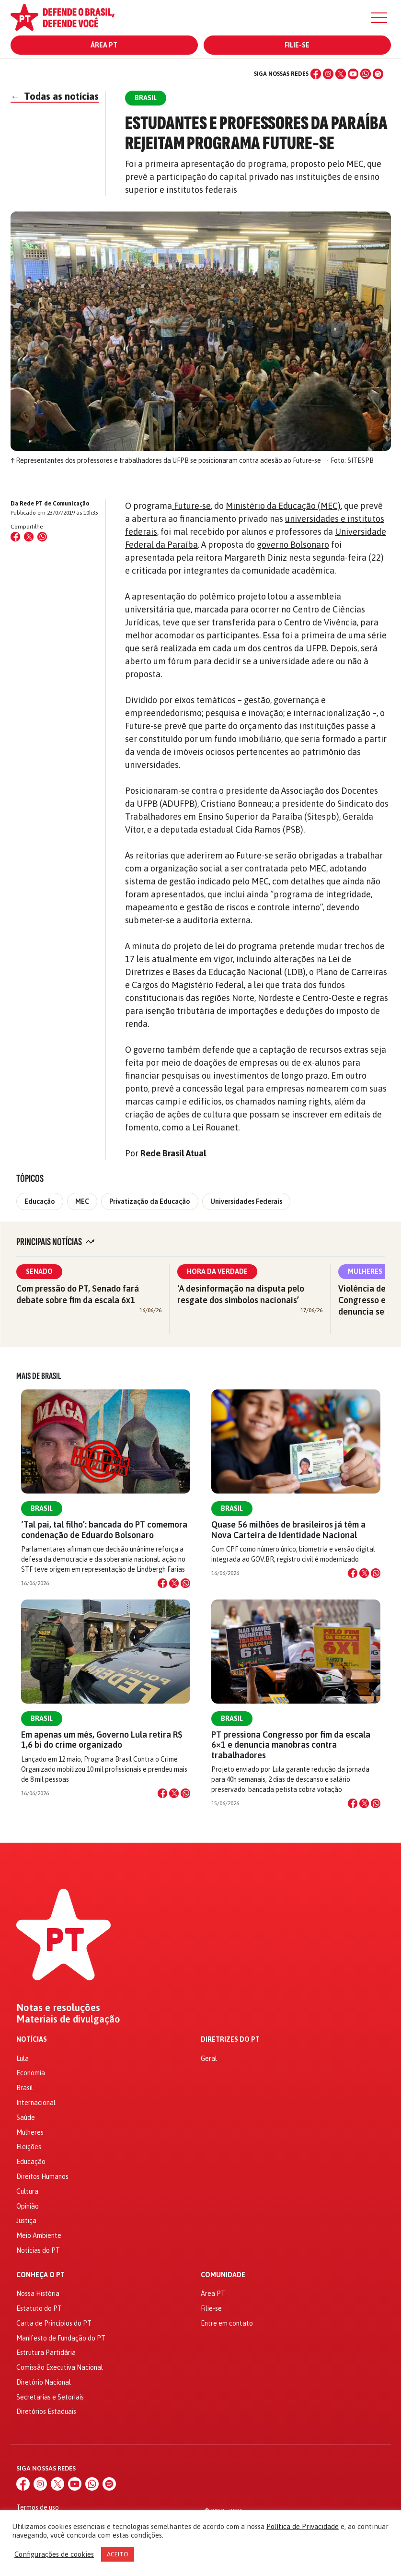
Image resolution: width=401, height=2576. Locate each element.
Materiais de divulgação (68, 2019)
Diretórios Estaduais (46, 2411)
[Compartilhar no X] (174, 1583)
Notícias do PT (38, 2250)
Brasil (42, 1508)
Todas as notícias (55, 96)
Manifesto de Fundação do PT (60, 2338)
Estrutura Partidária (46, 2352)
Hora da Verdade (217, 1271)
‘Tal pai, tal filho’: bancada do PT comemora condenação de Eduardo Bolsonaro (104, 1529)
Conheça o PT (40, 2275)
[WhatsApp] (365, 74)
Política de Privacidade (302, 2526)
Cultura (27, 2191)
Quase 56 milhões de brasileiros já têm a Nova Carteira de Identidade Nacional (288, 1529)
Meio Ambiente (38, 2235)
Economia (30, 2073)
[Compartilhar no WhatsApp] (42, 536)
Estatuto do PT (39, 2308)
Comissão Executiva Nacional (59, 2367)
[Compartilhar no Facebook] (15, 536)
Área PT (104, 45)
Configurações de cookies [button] (54, 2554)
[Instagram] (328, 74)
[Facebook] (315, 74)
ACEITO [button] (117, 2554)
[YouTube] (353, 74)
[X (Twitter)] (340, 74)
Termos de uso (37, 2507)
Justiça (26, 2220)
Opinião (27, 2206)
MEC (82, 1201)
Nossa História (37, 2293)
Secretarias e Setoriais (50, 2397)
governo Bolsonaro (293, 545)
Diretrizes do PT (230, 2039)
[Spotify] (378, 74)
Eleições (28, 2147)
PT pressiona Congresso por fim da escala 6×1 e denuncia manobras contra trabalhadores (290, 1744)
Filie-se (297, 45)
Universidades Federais (246, 1201)
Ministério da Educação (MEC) (283, 506)
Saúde (25, 2117)
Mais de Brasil (38, 1376)
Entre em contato (227, 2323)
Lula (22, 2058)
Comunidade (223, 2275)
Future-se (191, 506)
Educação (39, 1201)
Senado (39, 1271)
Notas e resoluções (58, 2007)
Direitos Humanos (42, 2176)
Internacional (36, 2102)
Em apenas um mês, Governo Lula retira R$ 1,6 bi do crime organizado (102, 1739)
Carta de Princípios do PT (54, 2323)
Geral (209, 2058)
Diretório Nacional (43, 2382)
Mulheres (365, 1271)
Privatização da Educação (149, 1201)
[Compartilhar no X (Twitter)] (29, 536)
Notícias (31, 2039)
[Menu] (379, 17)
